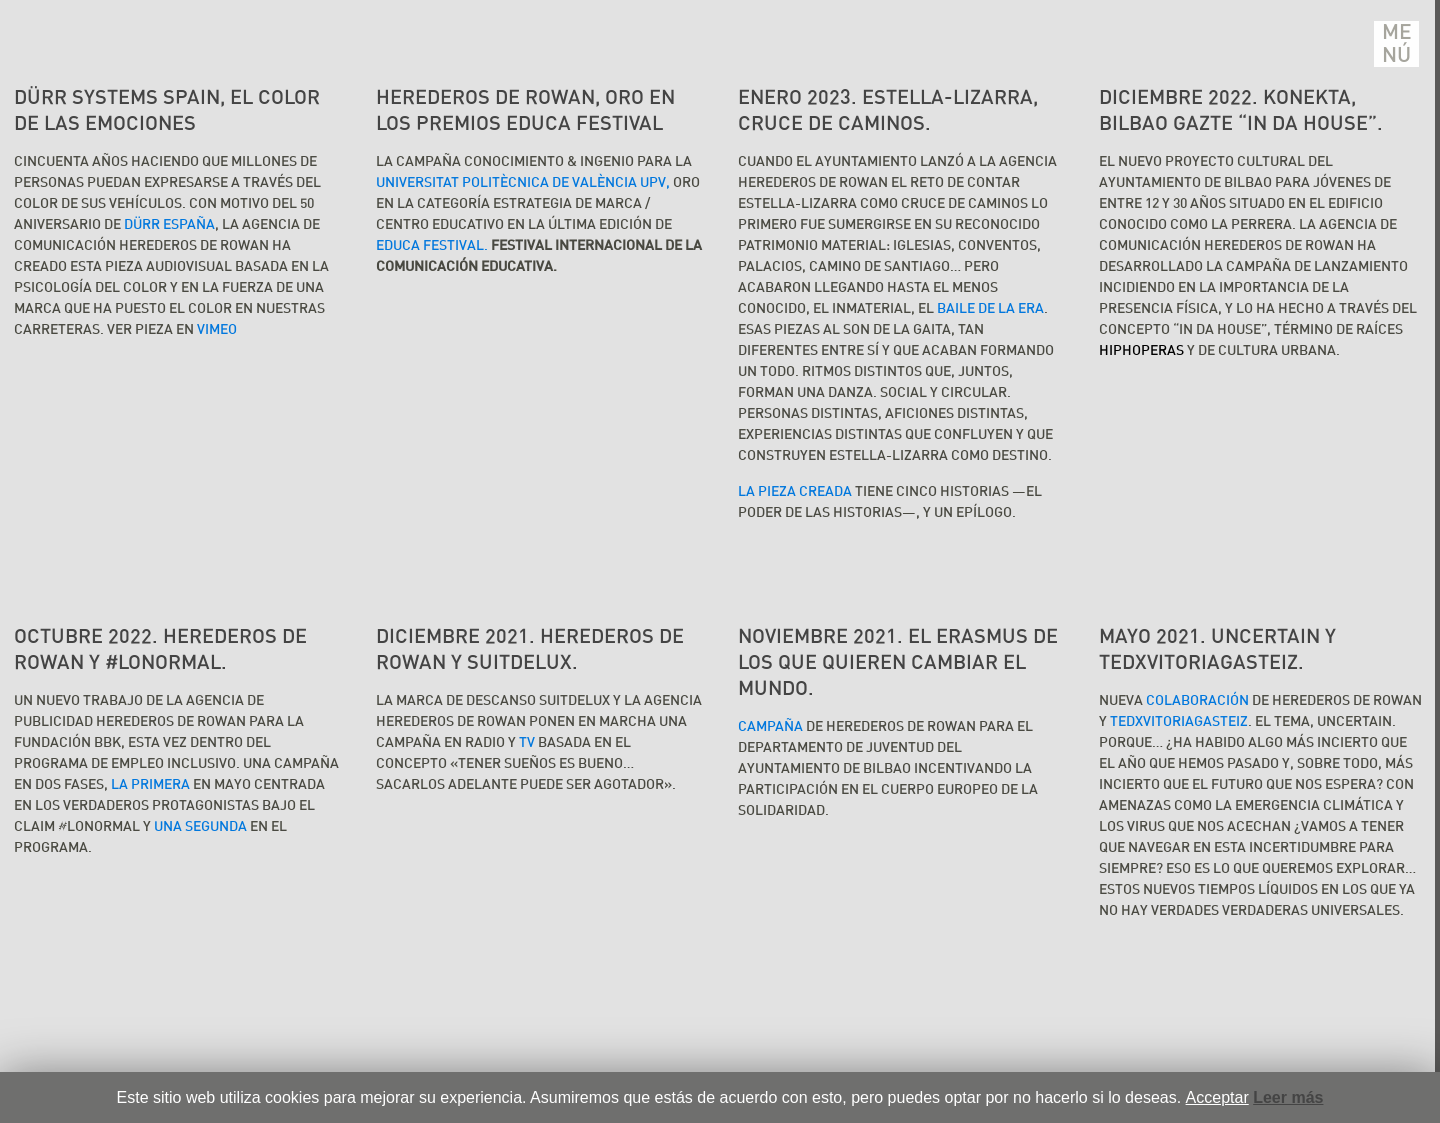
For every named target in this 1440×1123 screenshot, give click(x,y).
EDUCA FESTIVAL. (433, 246)
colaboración (1197, 701)
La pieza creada (795, 492)
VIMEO (217, 330)
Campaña (770, 727)
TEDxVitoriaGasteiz (1179, 722)
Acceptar (1217, 1097)
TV (527, 743)
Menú (1397, 44)
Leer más (1288, 1097)
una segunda (200, 827)
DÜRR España (169, 225)
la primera (150, 785)
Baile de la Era (989, 309)
